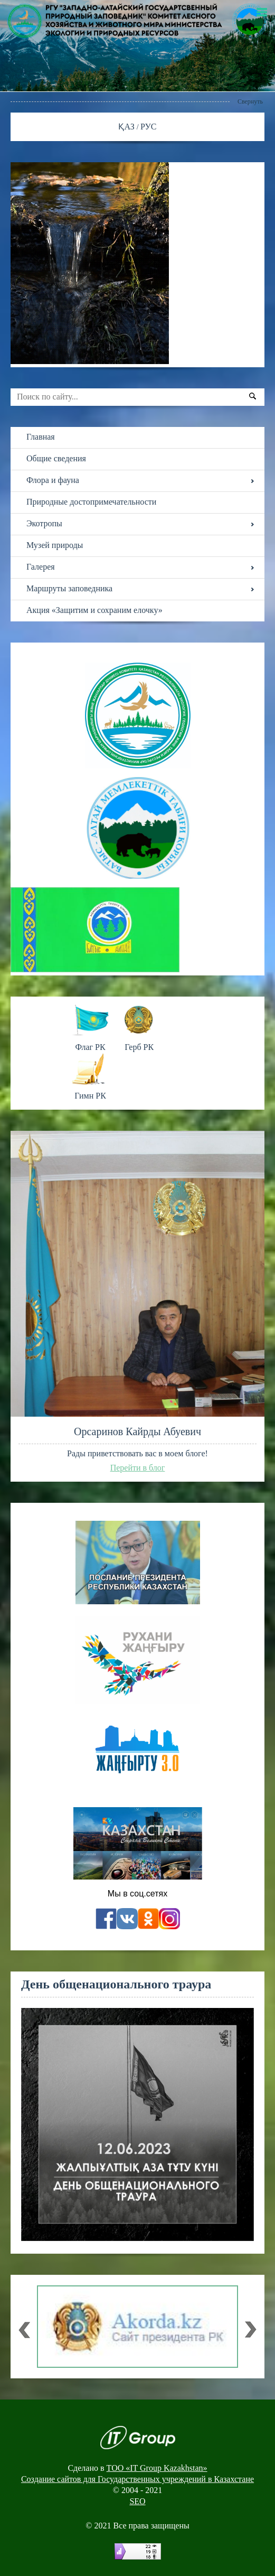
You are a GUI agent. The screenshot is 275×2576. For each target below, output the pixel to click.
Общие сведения (56, 458)
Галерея (40, 566)
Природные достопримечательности (91, 501)
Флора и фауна (52, 480)
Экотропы (44, 523)
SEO (137, 2501)
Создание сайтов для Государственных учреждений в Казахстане (137, 2479)
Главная (40, 436)
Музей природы (54, 545)
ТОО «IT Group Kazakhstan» (157, 2467)
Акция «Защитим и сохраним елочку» (94, 610)
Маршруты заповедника (69, 588)
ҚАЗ (127, 126)
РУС (148, 126)
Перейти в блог (137, 1467)
